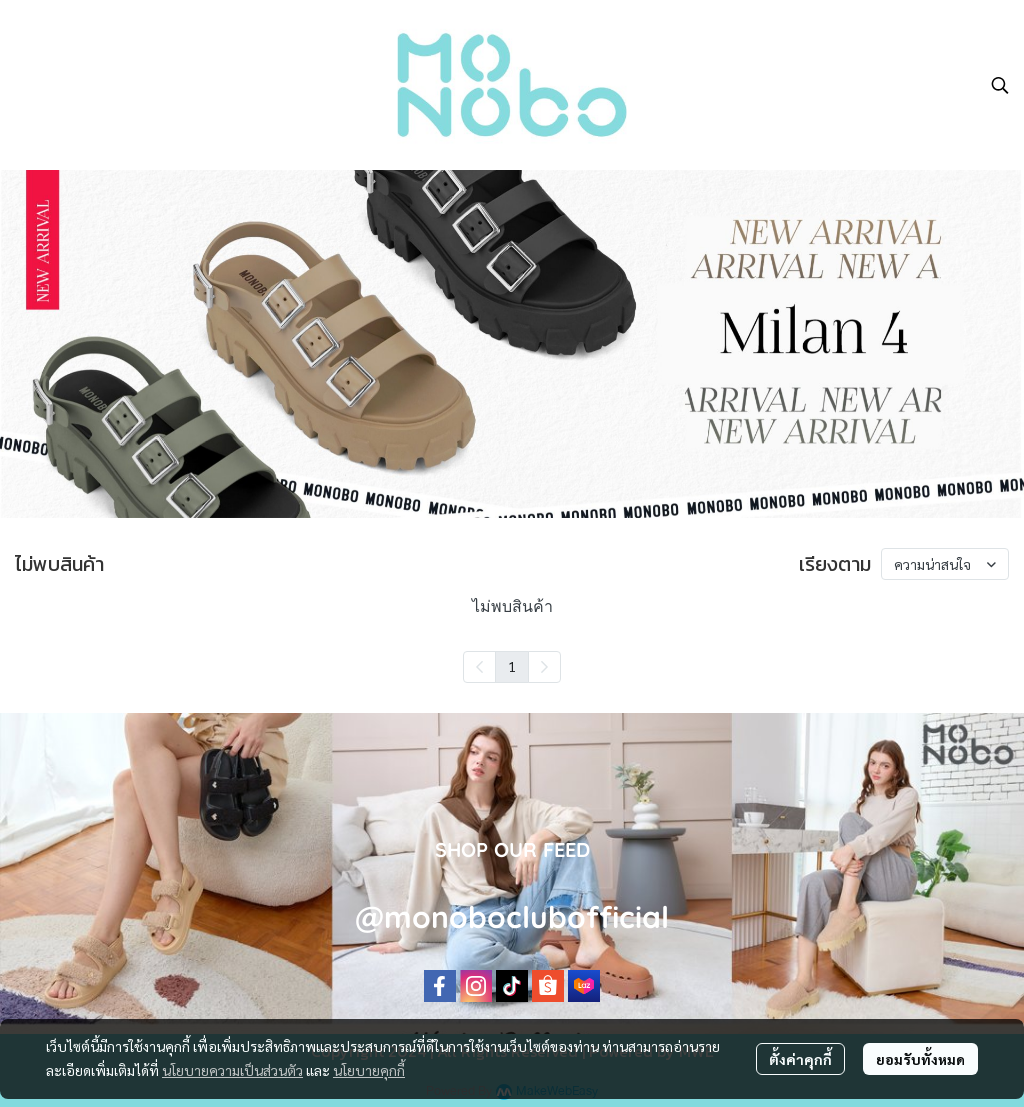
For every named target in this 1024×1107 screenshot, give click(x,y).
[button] (1000, 85)
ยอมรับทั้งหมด (920, 1059)
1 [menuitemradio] (512, 666)
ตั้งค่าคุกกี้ (800, 1059)
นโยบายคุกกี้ (369, 1070)
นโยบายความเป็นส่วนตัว (232, 1070)
